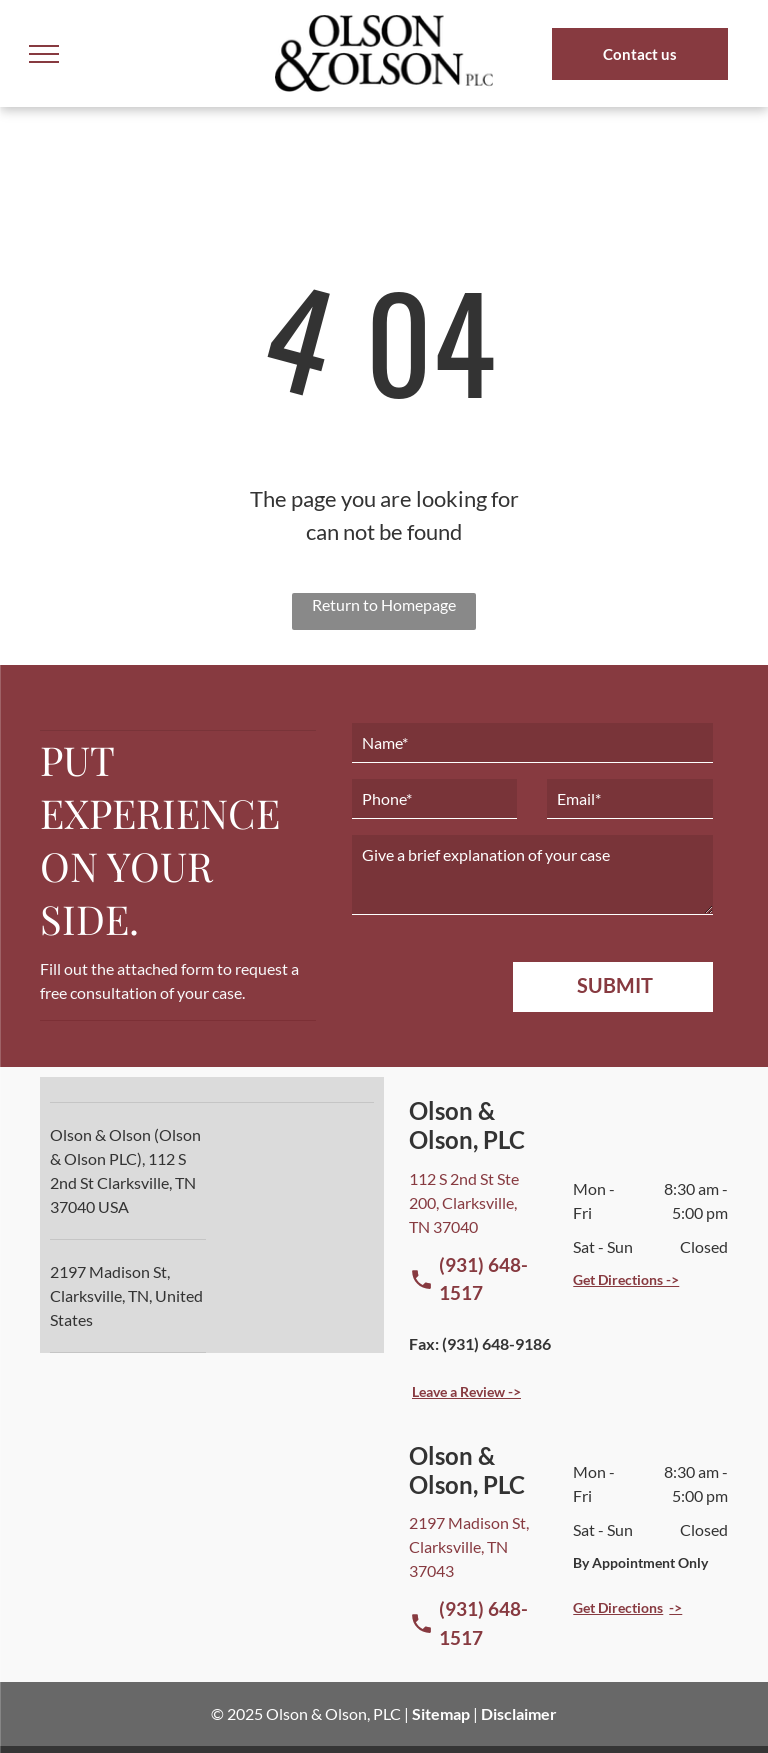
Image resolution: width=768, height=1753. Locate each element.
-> (675, 1607)
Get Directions (618, 1607)
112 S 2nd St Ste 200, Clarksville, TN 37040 (464, 1202)
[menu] (44, 54)
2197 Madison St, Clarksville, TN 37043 (469, 1546)
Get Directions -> (626, 1279)
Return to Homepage (384, 604)
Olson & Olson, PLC (333, 1713)
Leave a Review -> (466, 1391)
